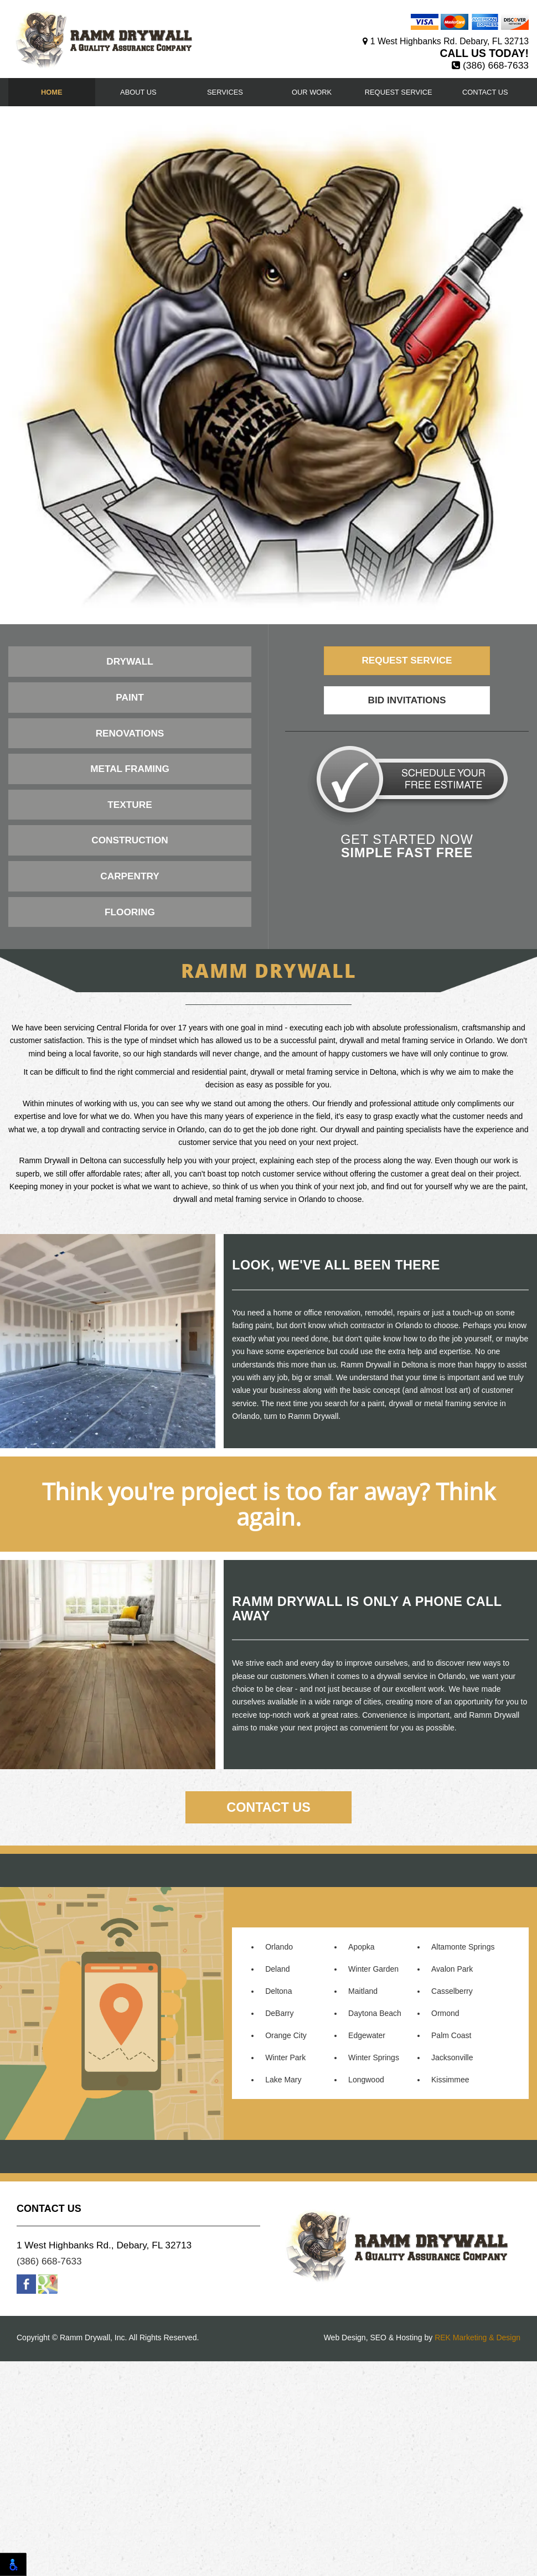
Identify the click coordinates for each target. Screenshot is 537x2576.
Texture (129, 804)
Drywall (129, 661)
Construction (129, 840)
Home (52, 92)
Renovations (130, 733)
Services (225, 92)
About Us (138, 92)
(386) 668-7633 (496, 65)
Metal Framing (129, 768)
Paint (129, 697)
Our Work (312, 92)
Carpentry (129, 876)
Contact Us (485, 92)
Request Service (398, 92)
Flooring (130, 912)
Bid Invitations (407, 700)
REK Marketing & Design (477, 2552)
